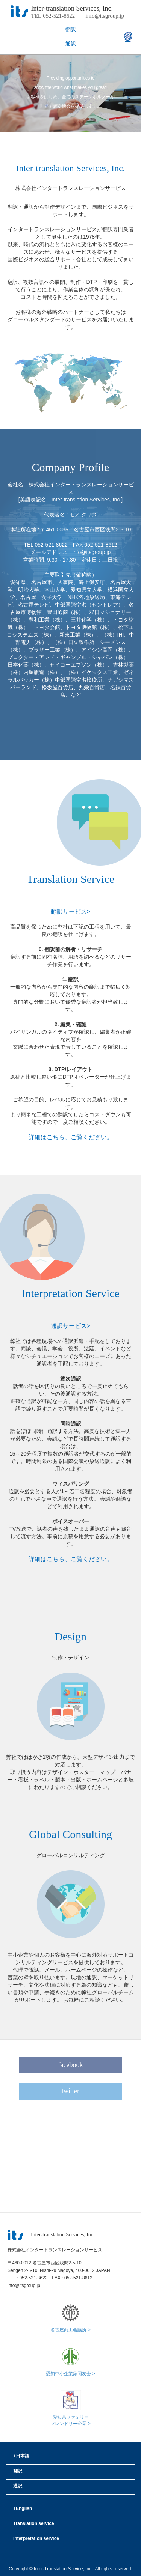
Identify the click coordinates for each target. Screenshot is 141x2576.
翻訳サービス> (71, 911)
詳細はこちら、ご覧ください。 (71, 1137)
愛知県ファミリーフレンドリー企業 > (70, 2418)
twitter (70, 2091)
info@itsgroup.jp (105, 16)
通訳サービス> (71, 1325)
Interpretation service (36, 2538)
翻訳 (70, 29)
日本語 (21, 2455)
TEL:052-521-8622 (53, 16)
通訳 (70, 44)
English (22, 2508)
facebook (70, 2065)
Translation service (33, 2523)
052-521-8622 (34, 2278)
